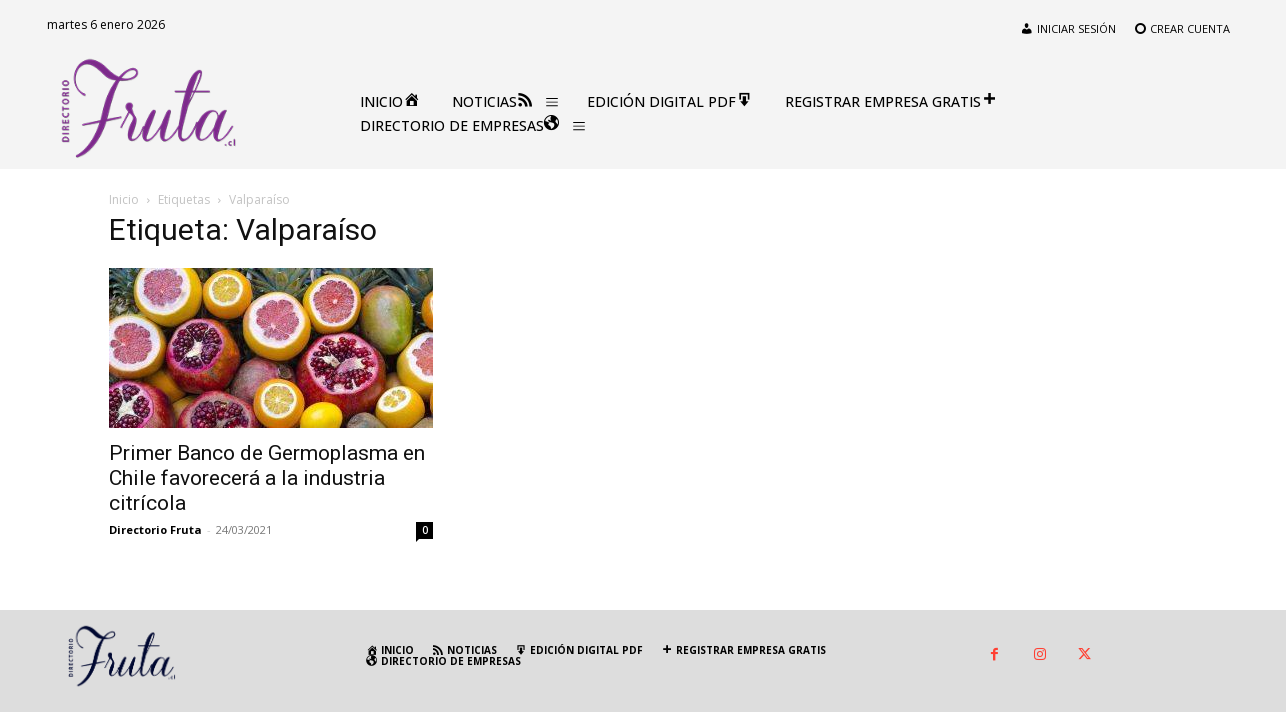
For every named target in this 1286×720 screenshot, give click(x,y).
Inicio (124, 199)
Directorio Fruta (155, 529)
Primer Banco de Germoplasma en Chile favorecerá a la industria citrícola (267, 478)
